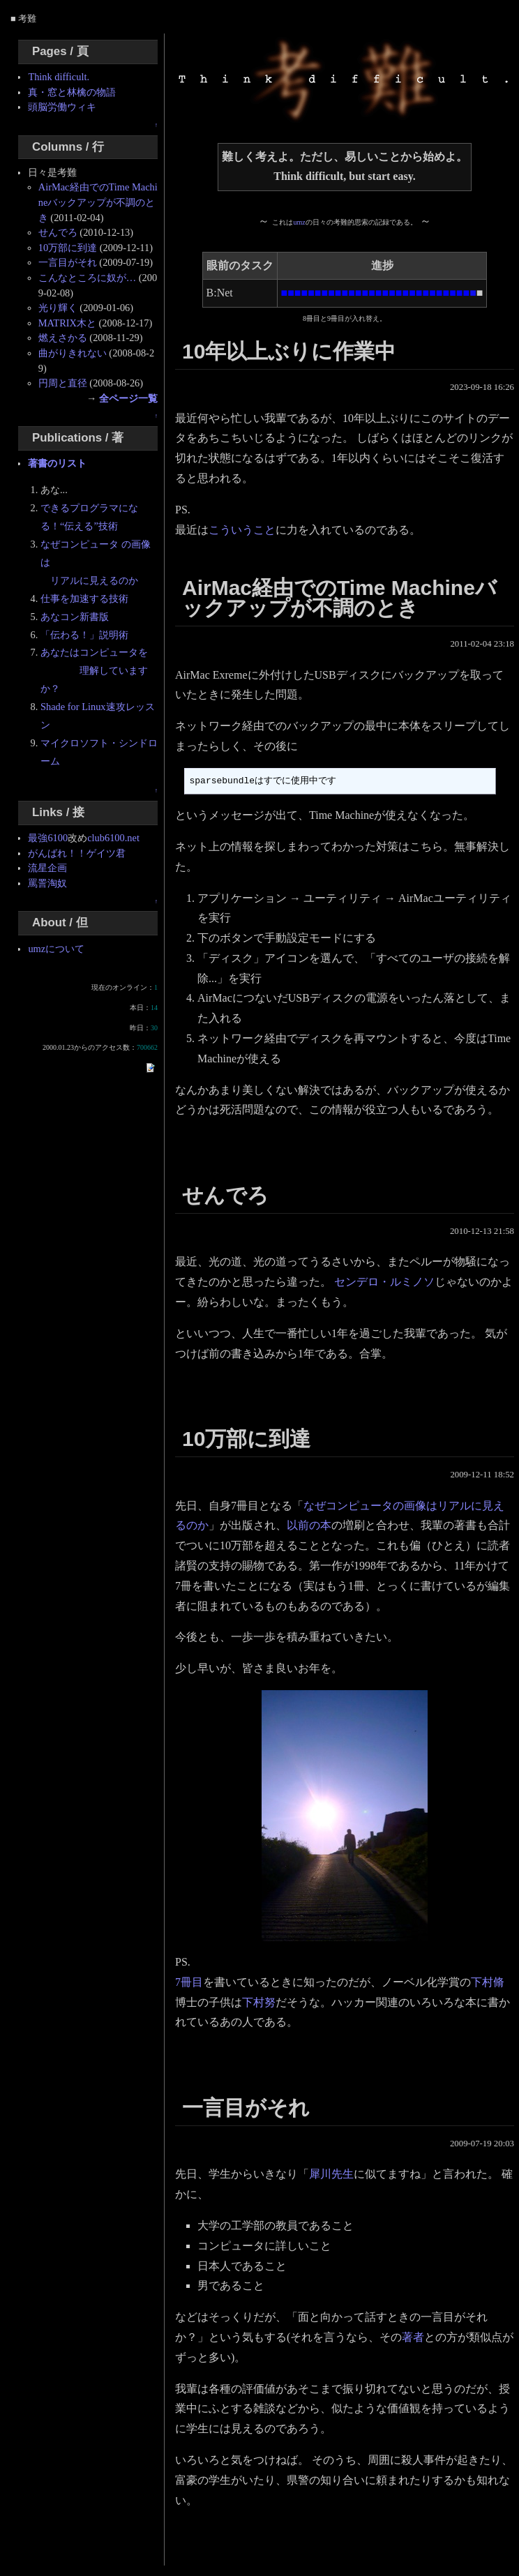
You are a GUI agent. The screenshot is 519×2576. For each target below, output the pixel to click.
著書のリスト (57, 463)
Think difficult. (58, 76)
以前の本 (309, 1525)
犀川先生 (331, 2174)
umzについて (56, 948)
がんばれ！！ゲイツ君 (77, 853)
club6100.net (113, 837)
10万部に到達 (67, 247)
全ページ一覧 (128, 398)
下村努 (259, 2002)
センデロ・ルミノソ (384, 1282)
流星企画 (47, 867)
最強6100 (48, 837)
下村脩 (487, 1982)
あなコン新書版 (74, 616)
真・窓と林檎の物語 (72, 92)
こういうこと (242, 530)
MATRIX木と (67, 323)
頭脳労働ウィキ (62, 106)
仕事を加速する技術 (84, 598)
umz (299, 222)
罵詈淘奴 (47, 883)
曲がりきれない (72, 353)
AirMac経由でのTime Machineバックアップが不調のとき (98, 202)
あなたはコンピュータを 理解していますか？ (94, 670)
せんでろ (57, 232)
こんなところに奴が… (87, 277)
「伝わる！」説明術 (84, 634)
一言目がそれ (67, 262)
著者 (413, 2337)
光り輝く (57, 307)
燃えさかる (62, 337)
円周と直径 (62, 383)
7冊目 (189, 1982)
